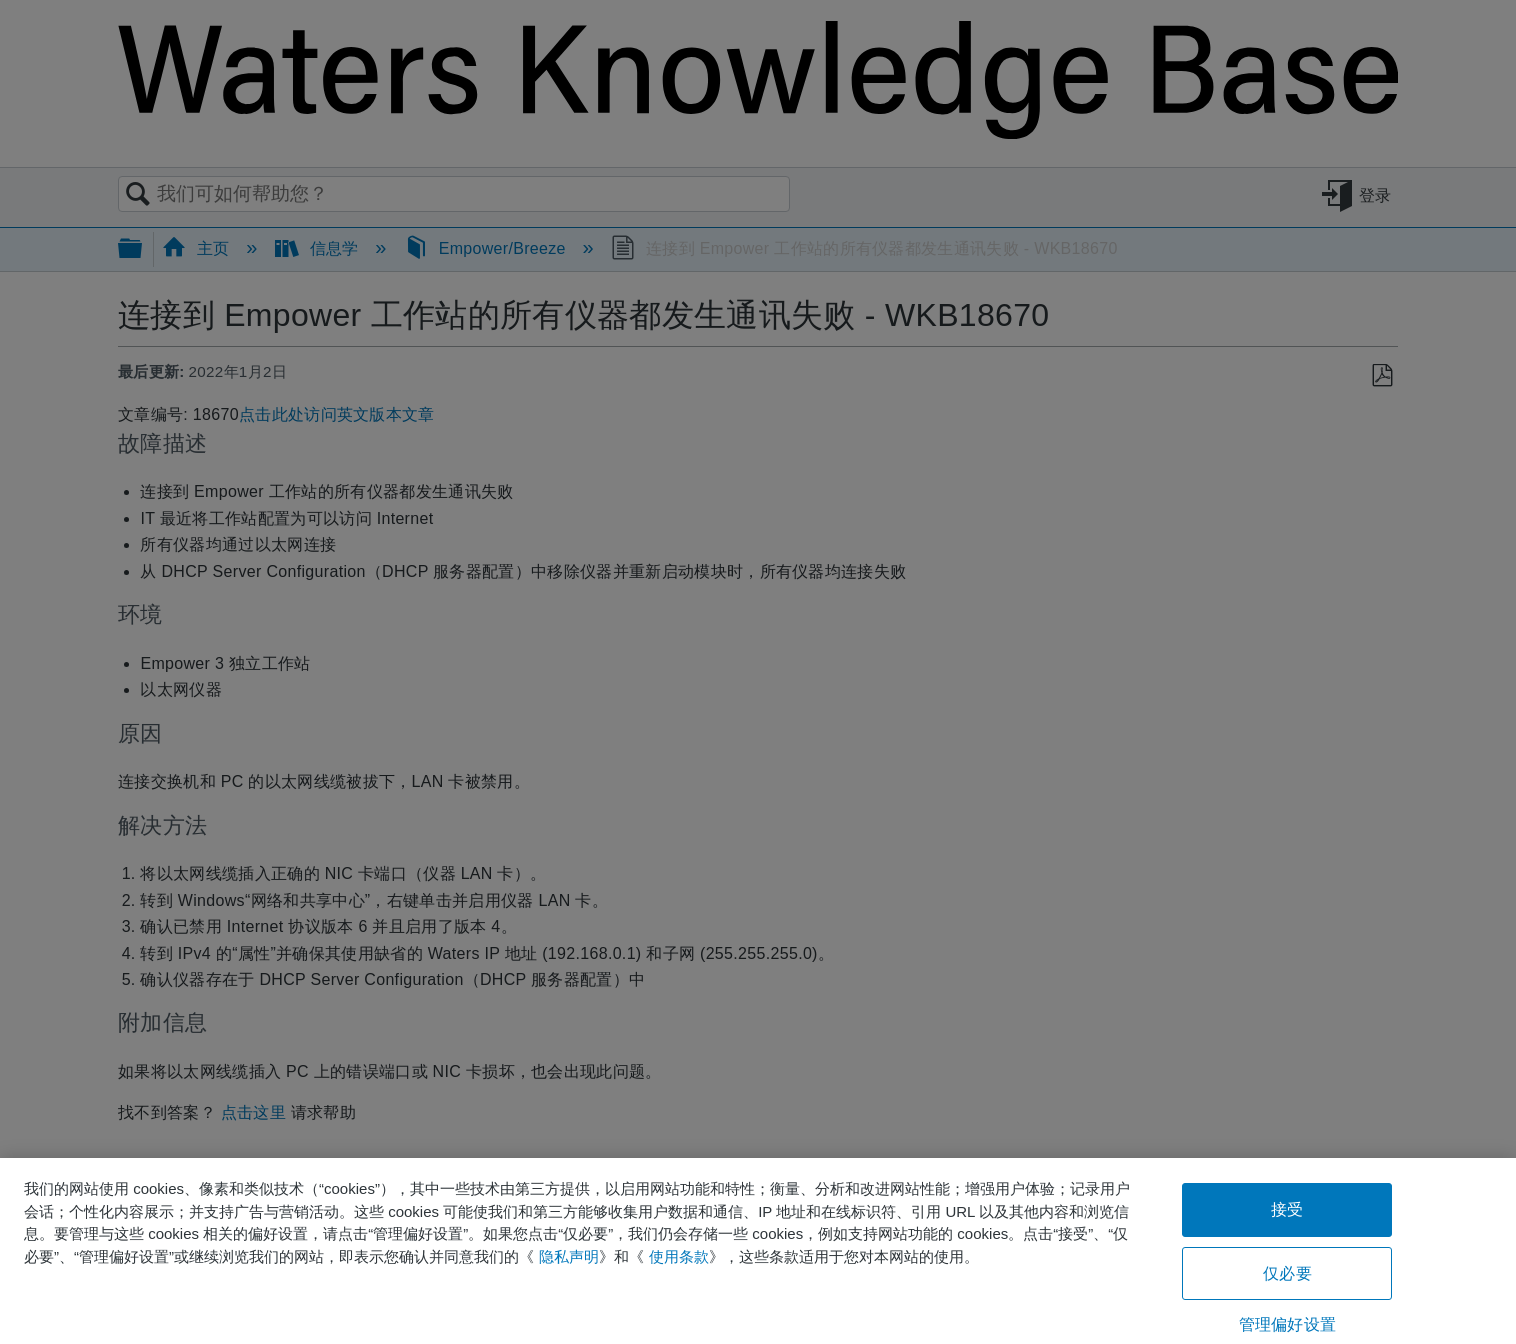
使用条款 (679, 1256)
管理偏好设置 (1287, 1324)
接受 (1287, 1209)
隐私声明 (569, 1256)
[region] (758, 1251)
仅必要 (1287, 1273)
